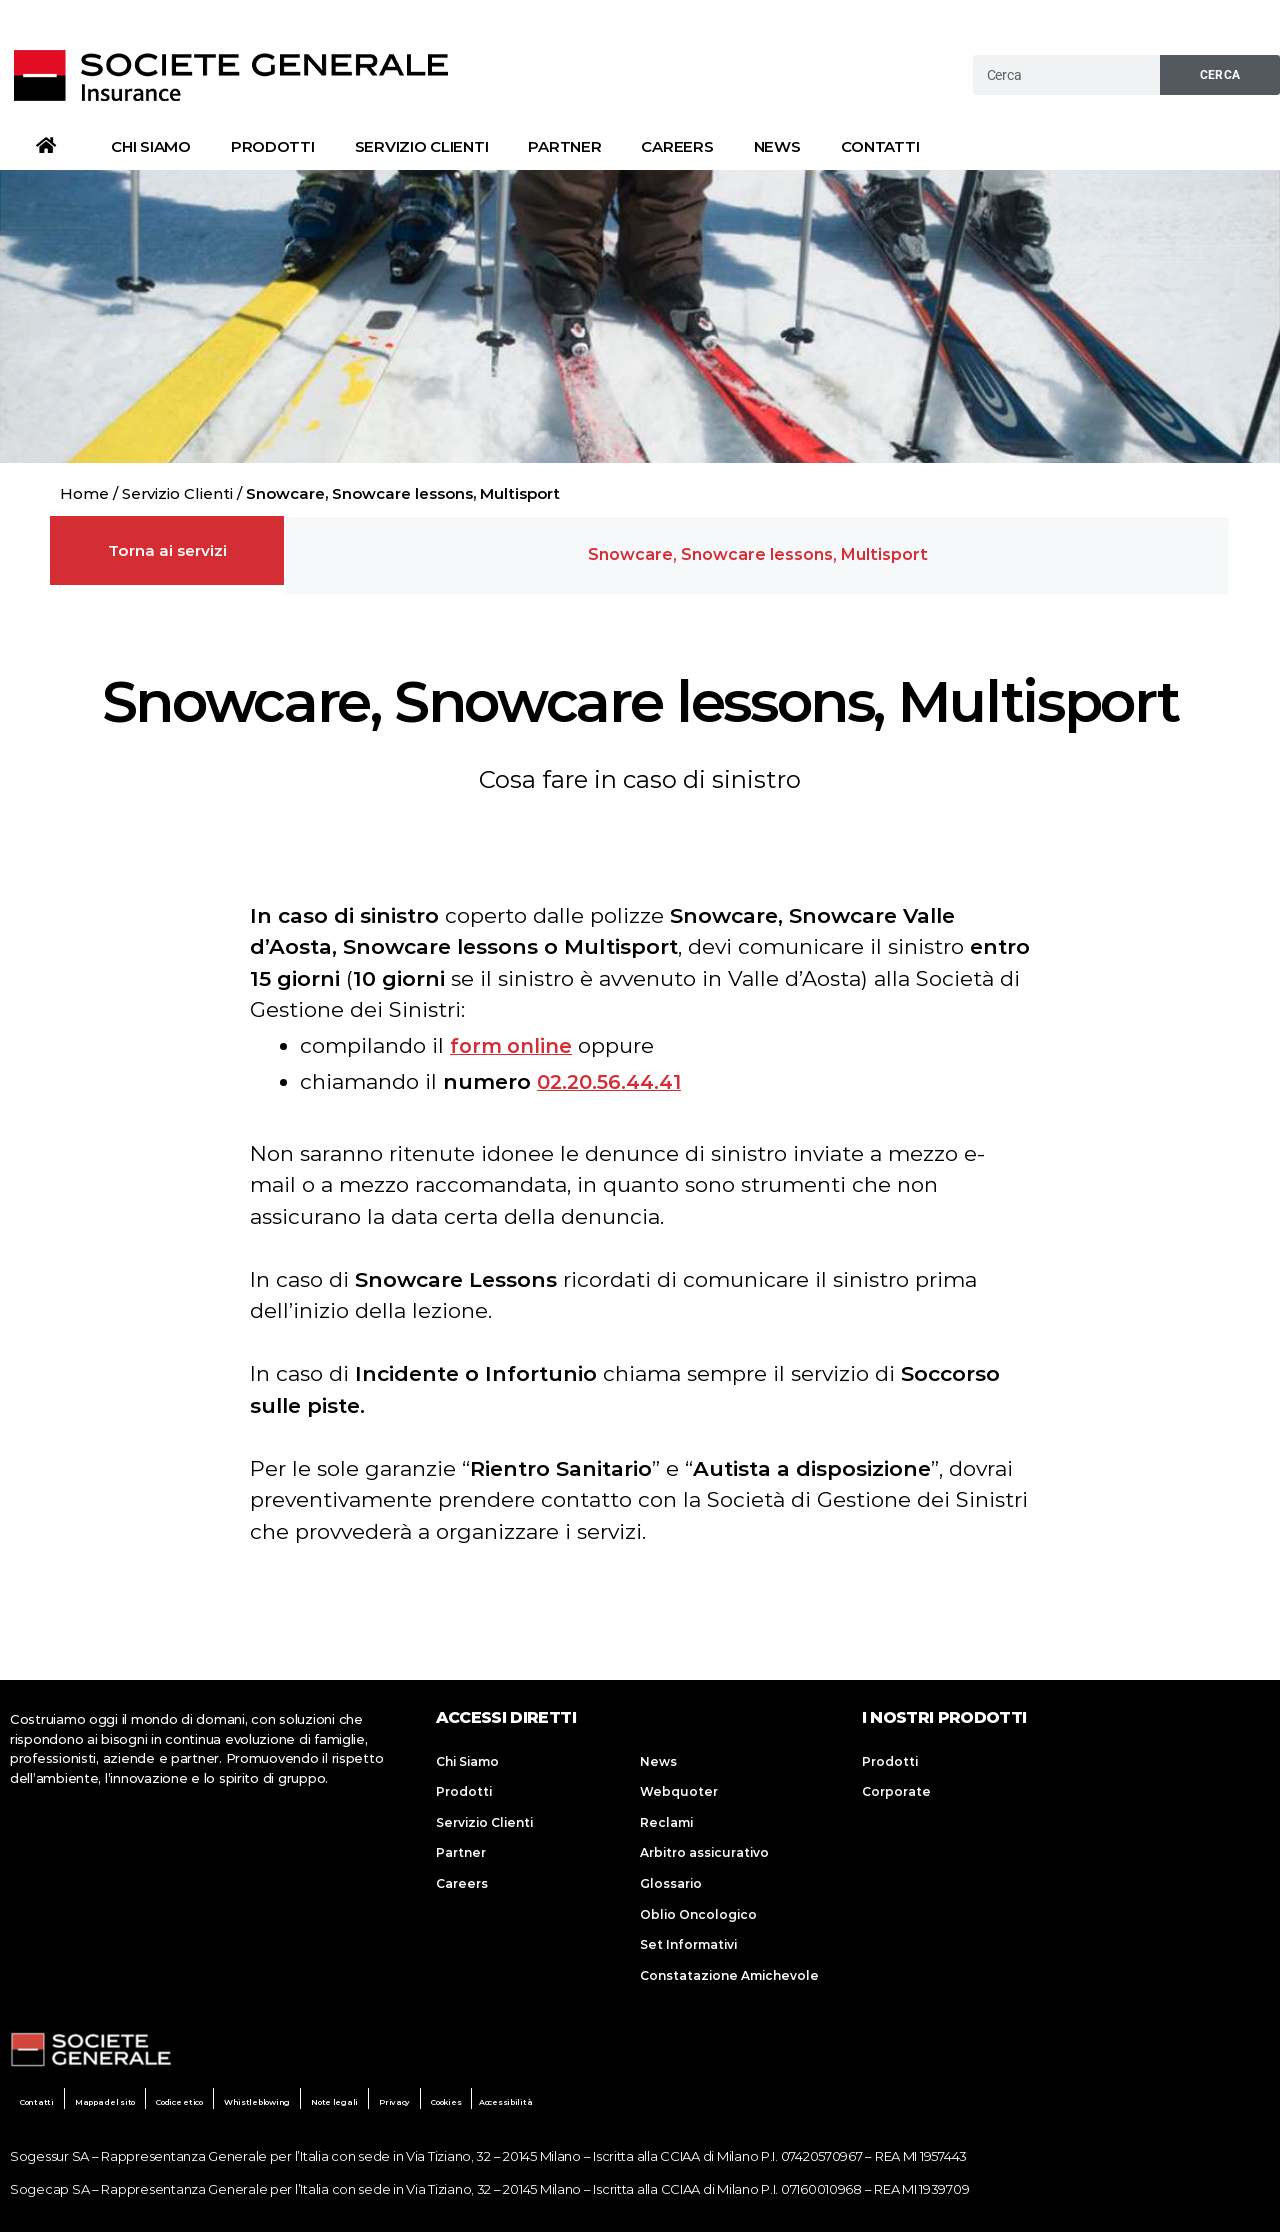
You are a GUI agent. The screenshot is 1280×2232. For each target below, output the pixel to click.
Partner (564, 146)
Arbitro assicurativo (704, 1843)
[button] (758, 551)
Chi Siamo (151, 146)
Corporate (896, 1782)
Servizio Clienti (422, 146)
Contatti (880, 146)
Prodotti (273, 146)
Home (84, 493)
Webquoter (679, 1782)
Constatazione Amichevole (729, 1967)
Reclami (666, 1813)
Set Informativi (688, 1936)
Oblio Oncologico (698, 1905)
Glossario (671, 1874)
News (777, 146)
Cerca (1220, 75)
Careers (677, 146)
